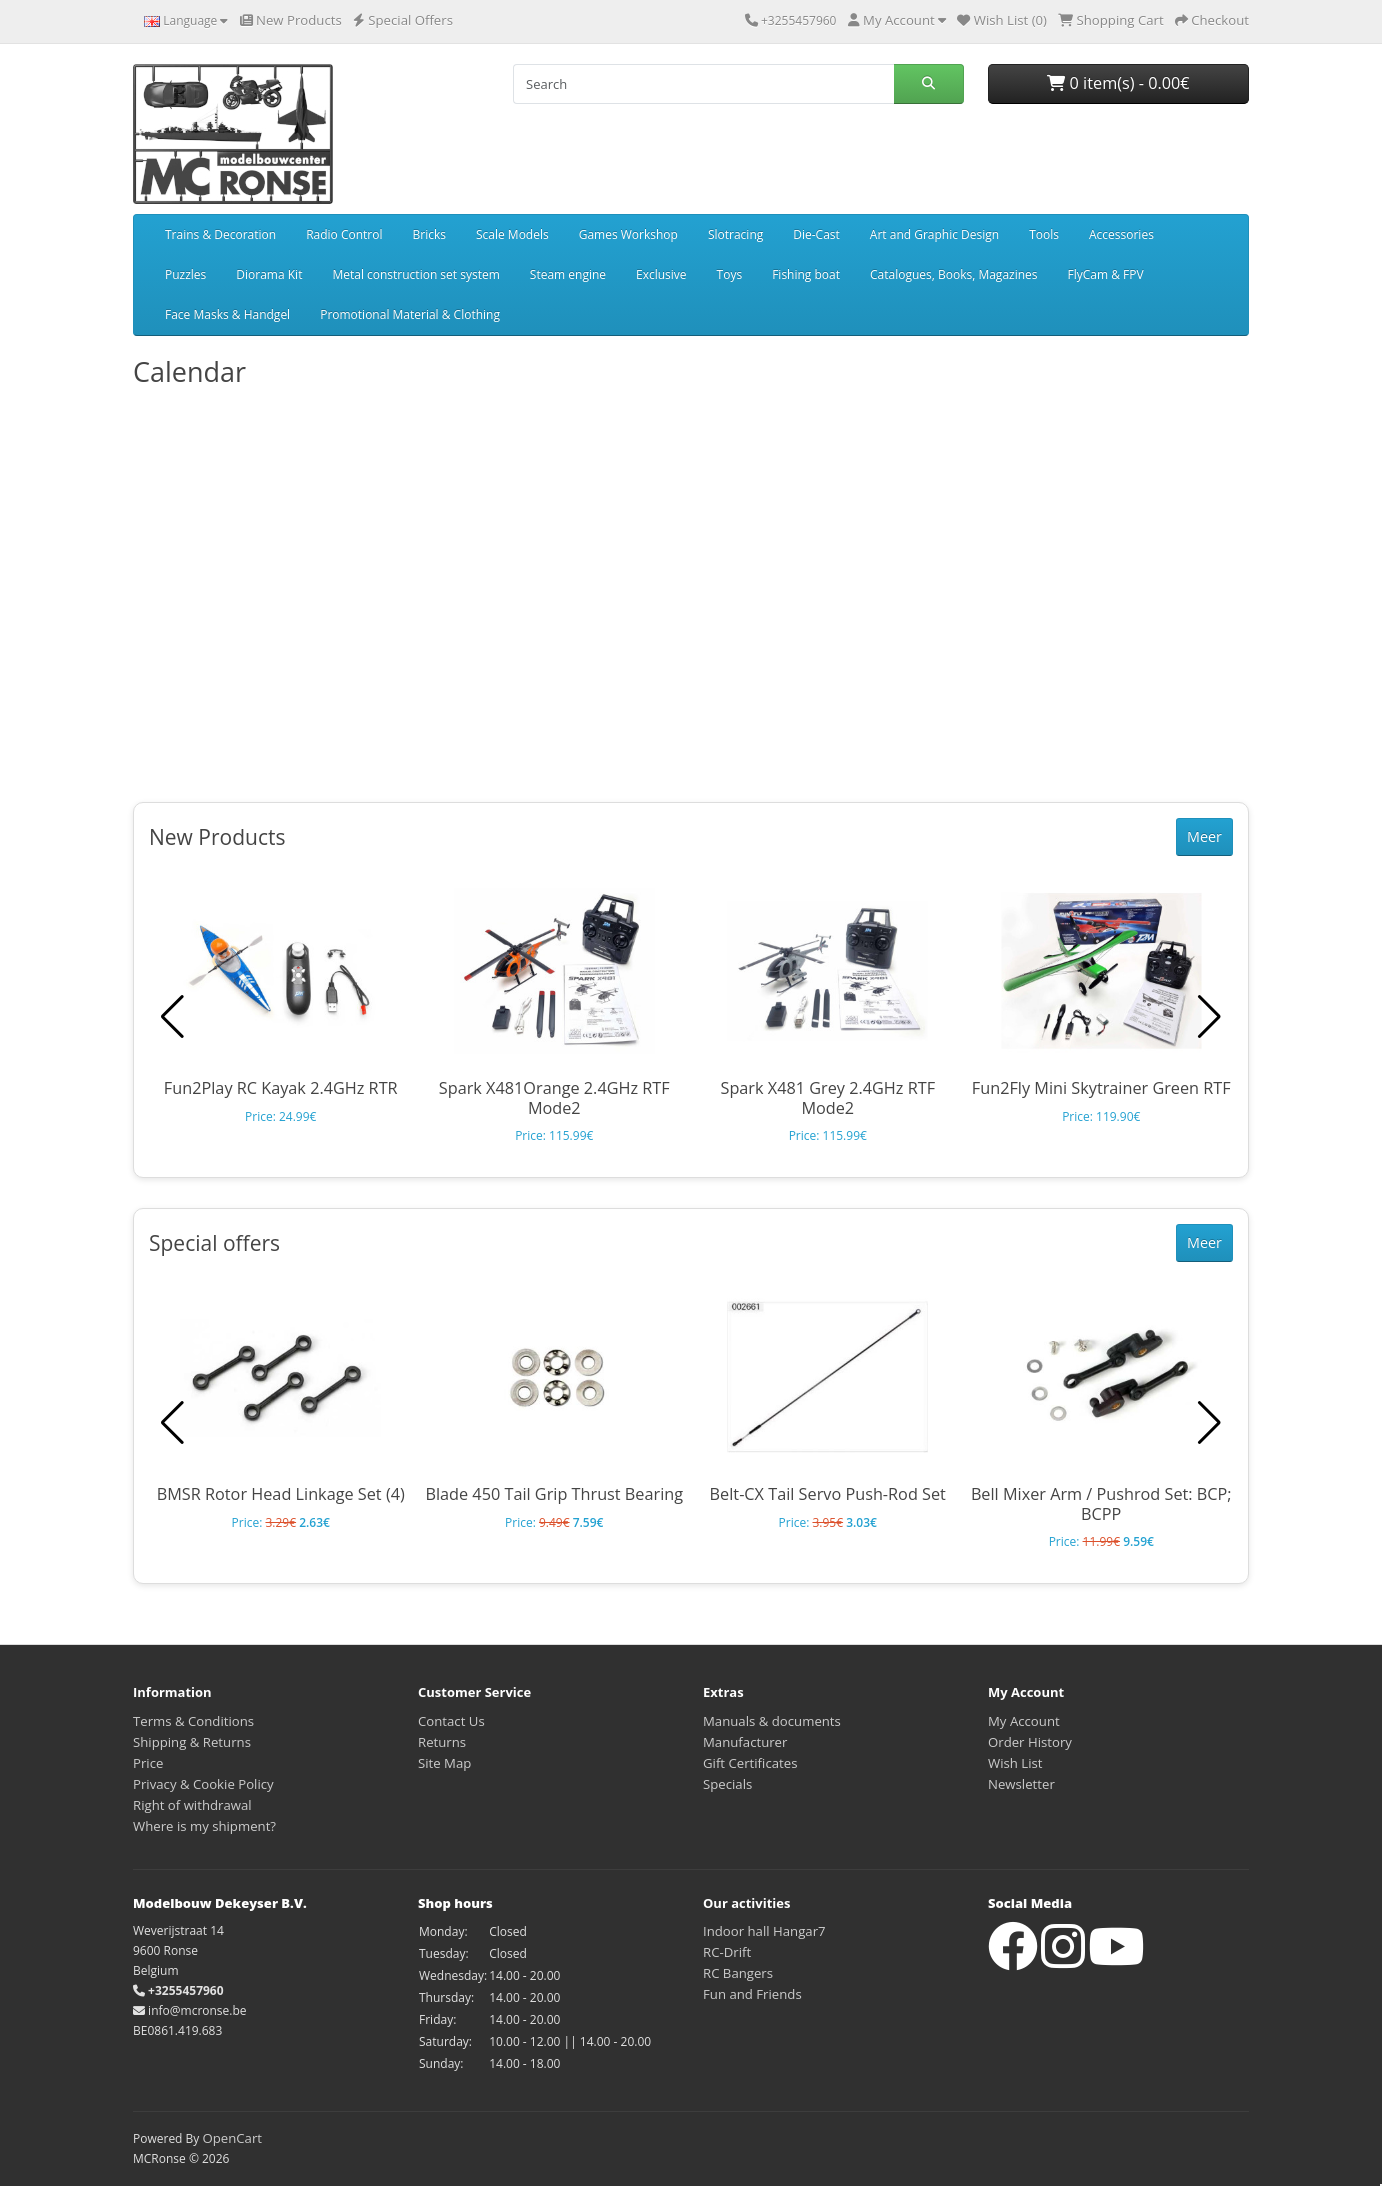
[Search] (703, 84)
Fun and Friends (752, 1994)
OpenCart (232, 2138)
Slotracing (735, 234)
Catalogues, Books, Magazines (954, 274)
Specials (727, 1784)
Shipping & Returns (192, 1742)
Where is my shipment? (204, 1826)
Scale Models (512, 234)
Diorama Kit (269, 274)
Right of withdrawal (192, 1805)
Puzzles (185, 274)
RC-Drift (727, 1952)
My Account (1024, 1721)
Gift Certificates (750, 1763)
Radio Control (344, 234)
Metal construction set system (415, 274)
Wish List (1015, 1763)
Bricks (429, 234)
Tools (1044, 234)
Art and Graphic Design (934, 234)
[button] (1209, 1017)
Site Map (444, 1763)
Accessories (1121, 234)
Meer (1204, 836)
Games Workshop (628, 234)
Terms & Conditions (193, 1721)
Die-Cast (816, 234)
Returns (442, 1742)
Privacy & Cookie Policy (203, 1784)
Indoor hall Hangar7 (764, 1931)
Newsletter (1021, 1784)
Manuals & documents (772, 1721)
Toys (730, 274)
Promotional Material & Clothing (410, 314)
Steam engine (568, 274)
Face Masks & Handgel (227, 314)
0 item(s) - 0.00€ (1118, 83)
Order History (1030, 1742)
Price (148, 1763)
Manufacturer (745, 1742)
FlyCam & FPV (1106, 274)
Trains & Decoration (220, 234)
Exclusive (661, 274)
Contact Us (451, 1721)
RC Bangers (738, 1973)
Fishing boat (806, 274)
